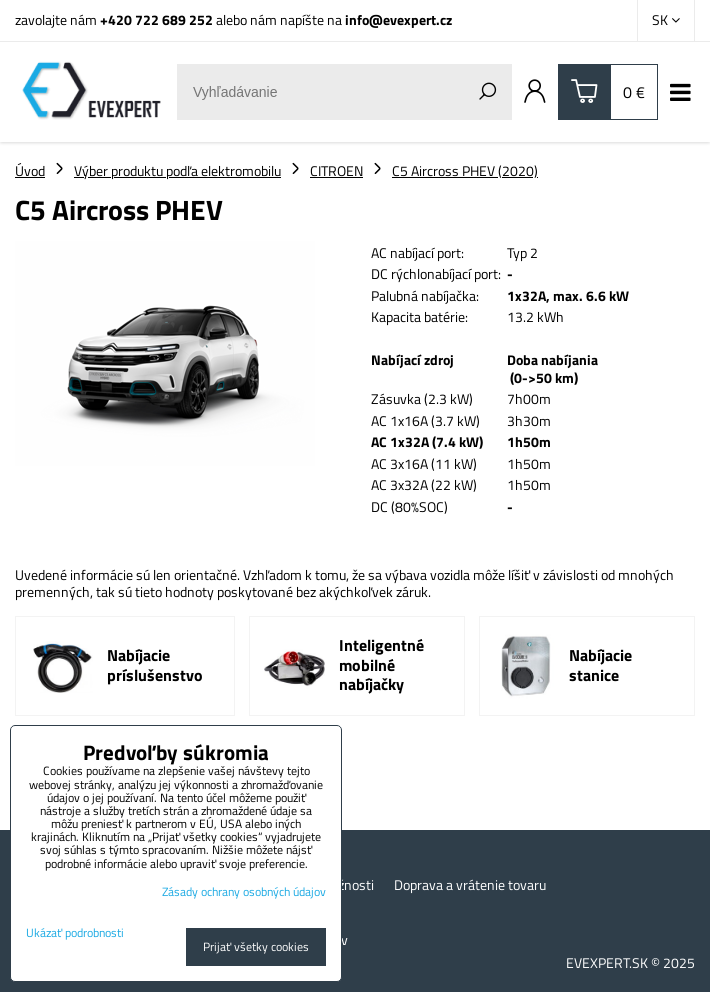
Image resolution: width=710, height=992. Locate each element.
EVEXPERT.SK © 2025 (630, 962)
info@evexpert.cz (398, 19)
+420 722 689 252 (156, 19)
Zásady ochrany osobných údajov (244, 891)
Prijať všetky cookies (256, 946)
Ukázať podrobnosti (75, 932)
